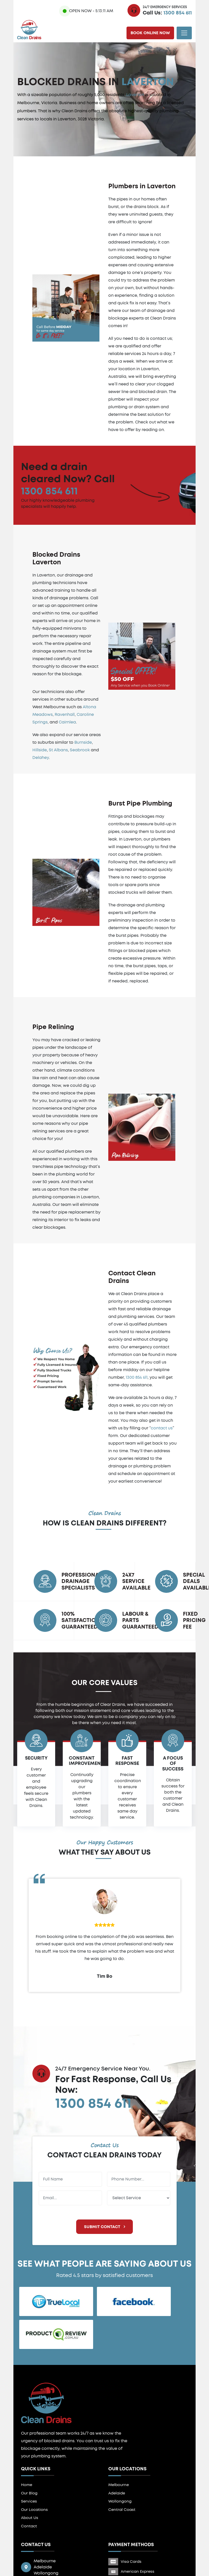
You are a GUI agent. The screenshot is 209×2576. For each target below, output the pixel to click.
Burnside (83, 742)
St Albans (58, 750)
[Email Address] (70, 2198)
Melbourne (118, 2485)
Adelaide (116, 2493)
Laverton (135, 95)
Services (29, 2501)
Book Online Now (150, 33)
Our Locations (34, 2510)
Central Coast (121, 2510)
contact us (162, 1428)
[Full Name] (70, 2179)
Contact (29, 2526)
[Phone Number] (138, 2179)
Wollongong (120, 2501)
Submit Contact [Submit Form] (104, 2227)
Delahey (40, 758)
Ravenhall (65, 715)
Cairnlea (67, 722)
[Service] (138, 2198)
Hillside (39, 750)
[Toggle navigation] (184, 33)
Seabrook (80, 750)
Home (26, 2485)
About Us (29, 2518)
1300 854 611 (177, 12)
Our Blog (29, 2493)
